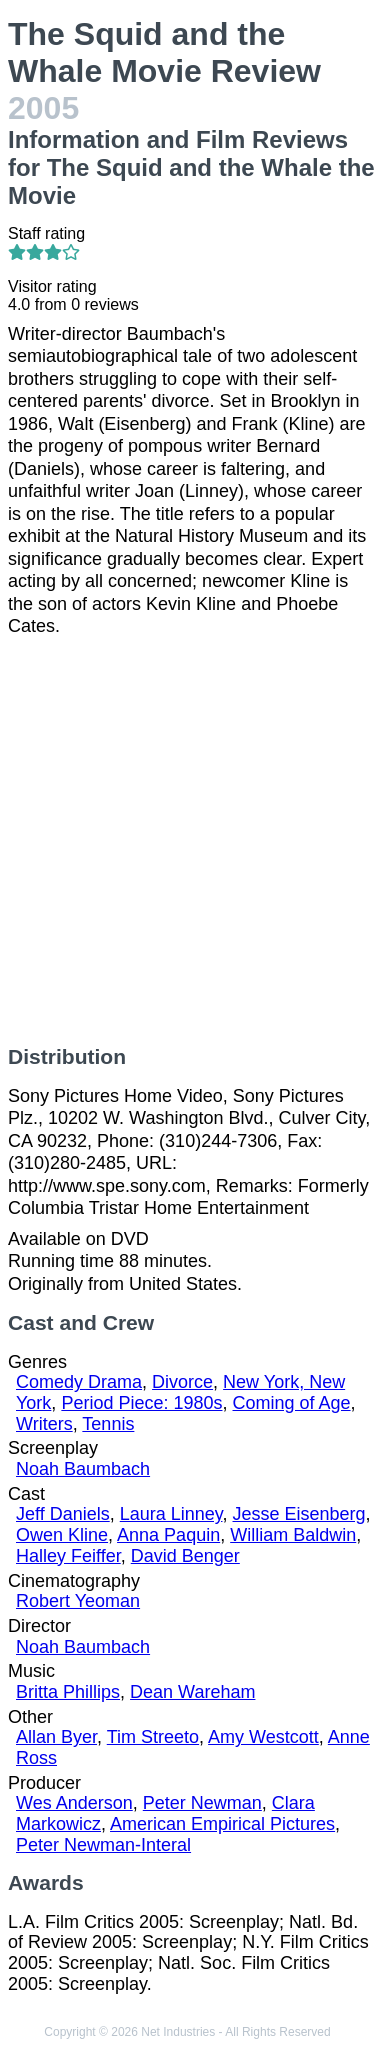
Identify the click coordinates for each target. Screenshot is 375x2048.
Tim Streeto (153, 1737)
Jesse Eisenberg (299, 1514)
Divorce (182, 1382)
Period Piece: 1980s (141, 1403)
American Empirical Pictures (222, 1824)
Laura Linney (171, 1514)
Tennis (108, 1424)
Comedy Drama (79, 1382)
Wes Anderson (74, 1803)
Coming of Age (292, 1403)
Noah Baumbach (83, 1469)
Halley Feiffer (68, 1556)
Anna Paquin (168, 1535)
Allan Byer (56, 1737)
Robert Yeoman (78, 1601)
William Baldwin (293, 1535)
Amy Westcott (263, 1737)
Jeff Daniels (63, 1514)
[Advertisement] (187, 841)
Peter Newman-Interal (103, 1845)
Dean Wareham (192, 1692)
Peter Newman (202, 1803)
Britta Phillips (68, 1692)
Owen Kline (62, 1535)
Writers (44, 1424)
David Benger (185, 1556)
